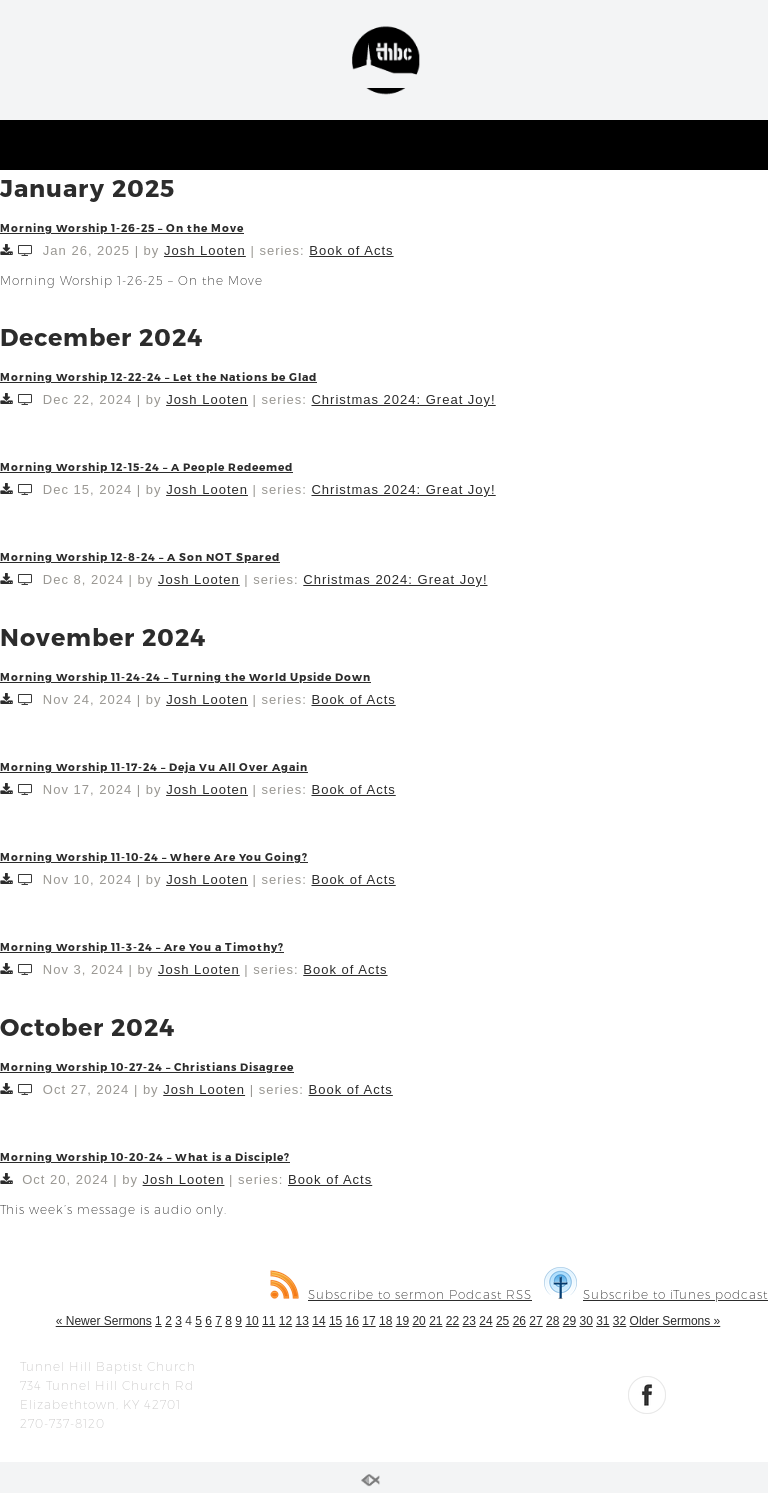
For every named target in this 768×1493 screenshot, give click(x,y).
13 (302, 1321)
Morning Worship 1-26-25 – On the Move (122, 227)
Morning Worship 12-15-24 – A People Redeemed (146, 466)
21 (435, 1321)
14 (318, 1321)
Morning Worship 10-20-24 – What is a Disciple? (145, 1156)
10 (251, 1321)
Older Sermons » (675, 1321)
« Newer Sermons (104, 1321)
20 (418, 1321)
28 (552, 1321)
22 (452, 1321)
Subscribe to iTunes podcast (656, 1294)
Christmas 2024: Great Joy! (403, 399)
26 (519, 1321)
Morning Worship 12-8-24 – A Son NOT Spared (140, 556)
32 (619, 1321)
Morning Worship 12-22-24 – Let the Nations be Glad (158, 376)
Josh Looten (205, 250)
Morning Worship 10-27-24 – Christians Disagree (147, 1066)
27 (535, 1321)
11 (268, 1321)
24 (485, 1321)
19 (402, 1321)
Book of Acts (351, 250)
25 (502, 1321)
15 (335, 1321)
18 (385, 1321)
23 (469, 1321)
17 (368, 1321)
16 (352, 1321)
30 (585, 1321)
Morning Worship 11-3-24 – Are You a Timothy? (142, 946)
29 (569, 1321)
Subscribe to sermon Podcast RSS (401, 1294)
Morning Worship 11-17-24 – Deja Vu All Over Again (154, 766)
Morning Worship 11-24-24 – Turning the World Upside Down (185, 676)
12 (285, 1321)
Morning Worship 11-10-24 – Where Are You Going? (154, 856)
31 (602, 1321)
